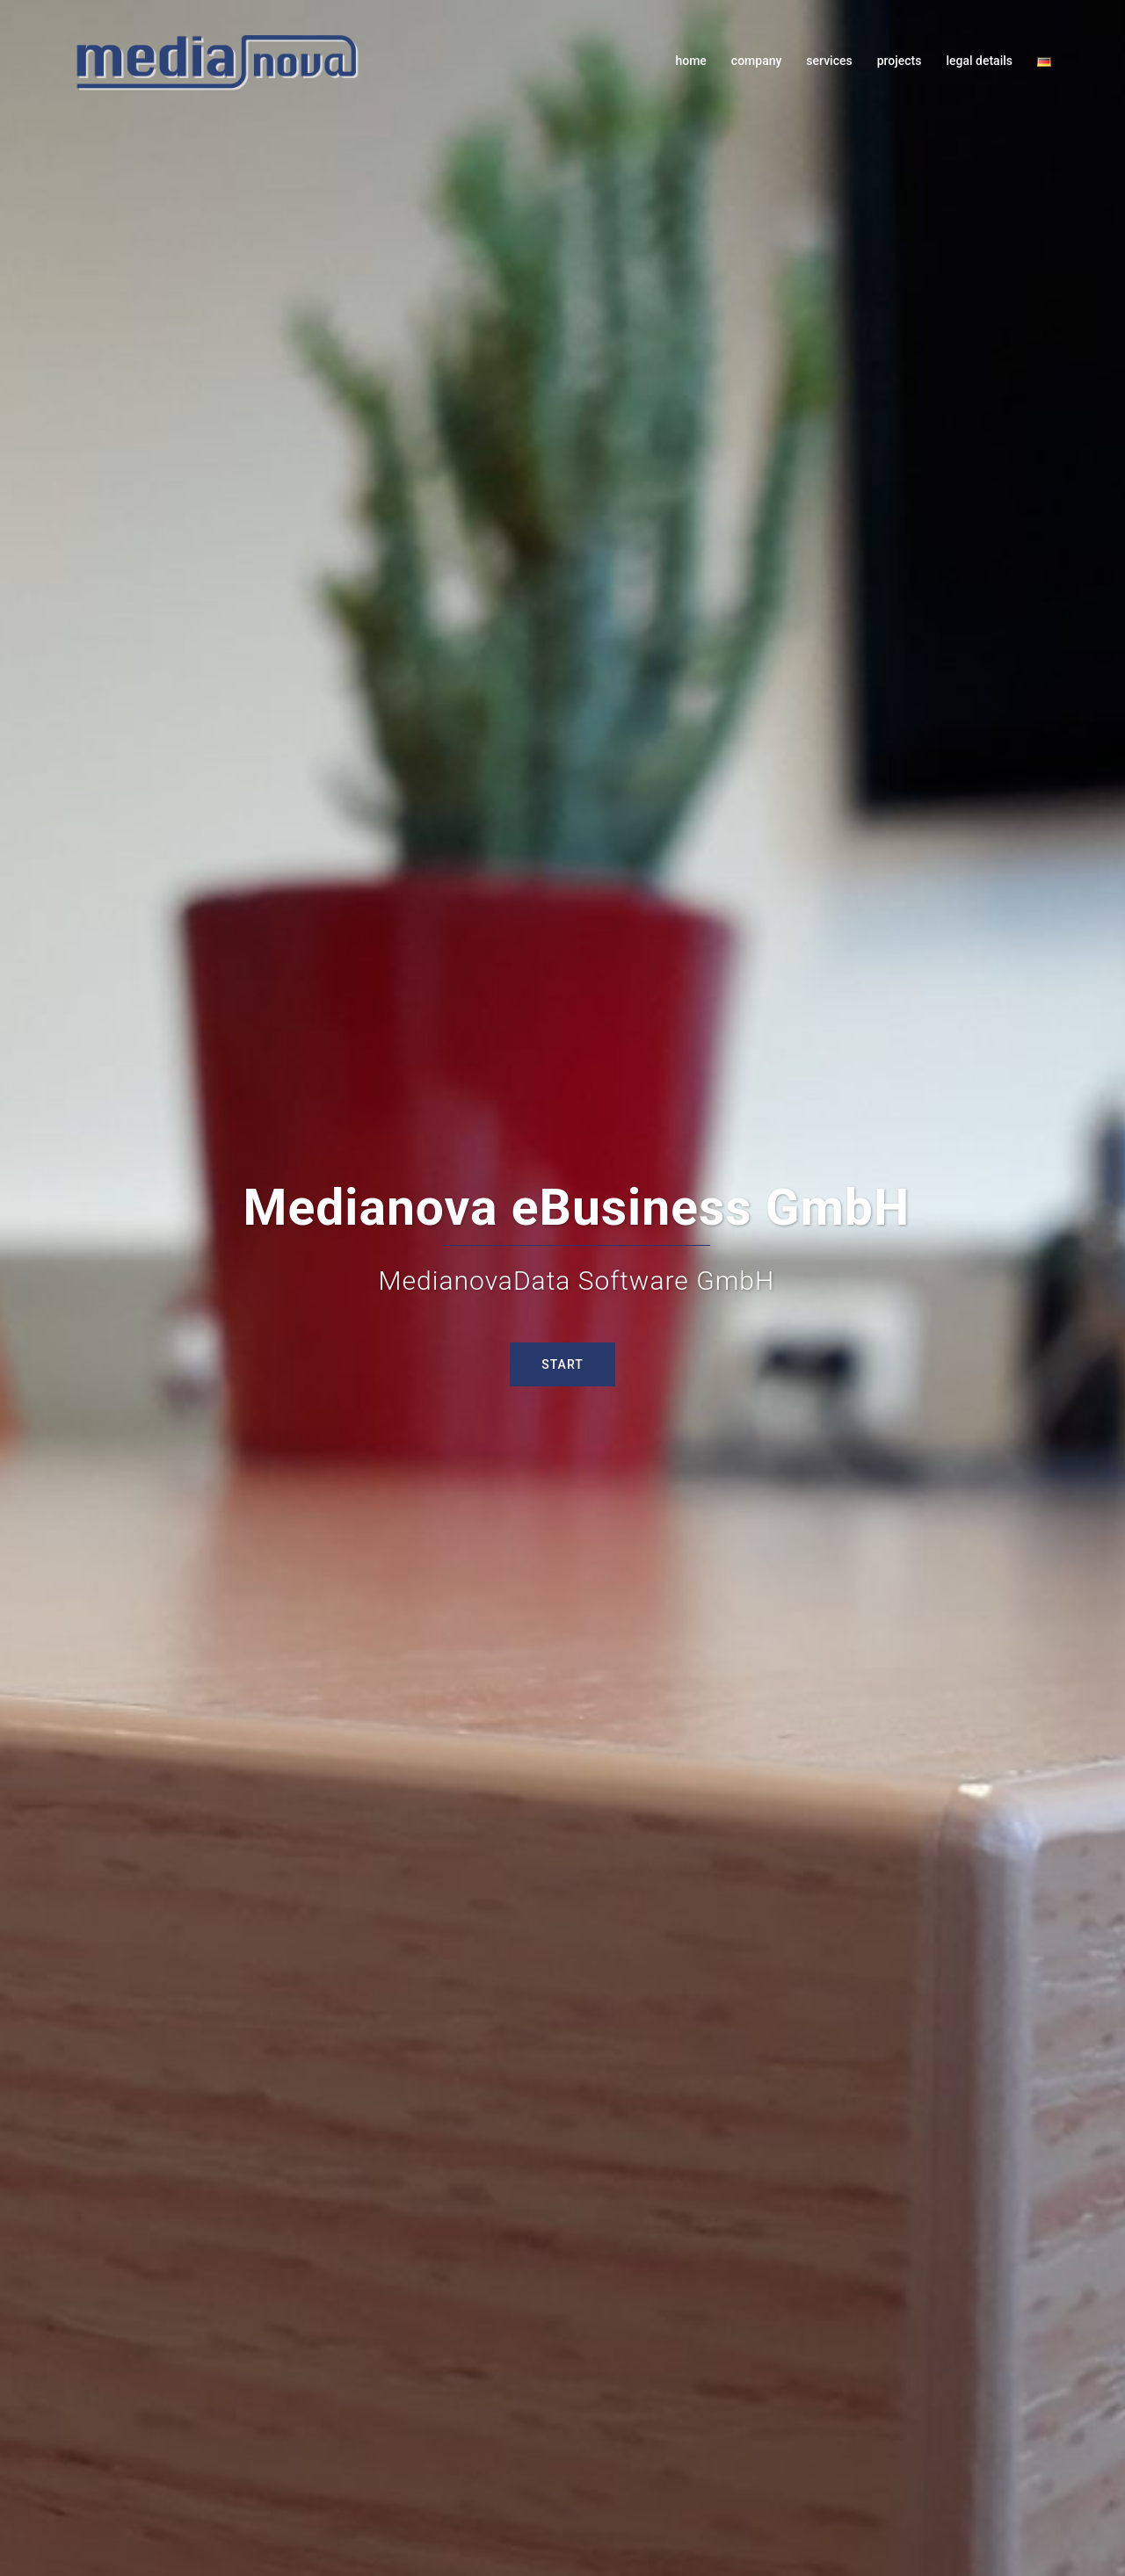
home (690, 61)
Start (562, 1364)
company (756, 61)
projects (899, 61)
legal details (979, 61)
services (829, 61)
